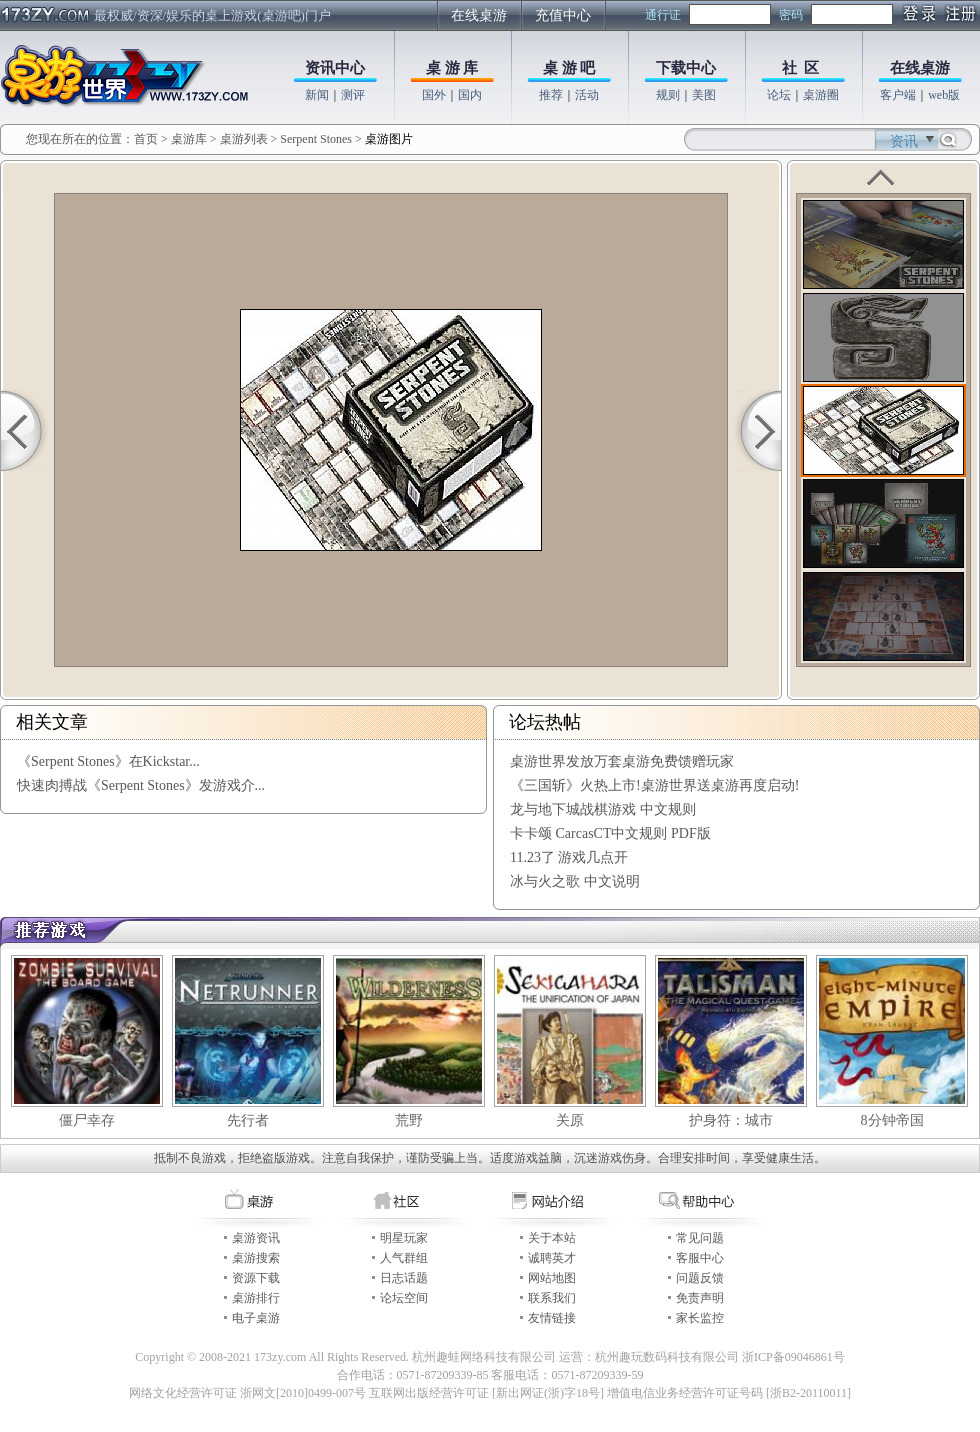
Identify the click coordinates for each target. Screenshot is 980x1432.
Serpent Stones (316, 139)
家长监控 (700, 1318)
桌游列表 (244, 139)
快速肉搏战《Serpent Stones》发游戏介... (141, 785)
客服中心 (700, 1258)
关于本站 (552, 1238)
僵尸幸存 (87, 1120)
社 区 (801, 68)
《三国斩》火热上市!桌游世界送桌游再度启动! (654, 785)
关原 (570, 1120)
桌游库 (190, 139)
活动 (587, 95)
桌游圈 (821, 95)
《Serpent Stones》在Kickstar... (108, 761)
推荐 (551, 95)
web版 (944, 95)
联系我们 (552, 1298)
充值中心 (563, 15)
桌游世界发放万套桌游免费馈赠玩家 (622, 761)
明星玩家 (404, 1238)
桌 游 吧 (569, 68)
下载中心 (686, 68)
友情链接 (552, 1318)
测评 (353, 95)
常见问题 (700, 1238)
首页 (146, 139)
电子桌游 (256, 1318)
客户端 (898, 95)
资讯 (904, 141)
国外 (434, 95)
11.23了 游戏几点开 (569, 857)
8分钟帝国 (892, 1120)
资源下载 (256, 1278)
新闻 (317, 95)
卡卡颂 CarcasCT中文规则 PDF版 (610, 833)
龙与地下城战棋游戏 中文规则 (603, 809)
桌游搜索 (256, 1258)
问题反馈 (700, 1278)
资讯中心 (335, 68)
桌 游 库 (452, 68)
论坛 (779, 95)
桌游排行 (256, 1298)
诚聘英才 (552, 1258)
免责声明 (700, 1298)
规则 (668, 95)
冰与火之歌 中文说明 (575, 881)
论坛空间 (404, 1298)
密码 (791, 15)
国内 (470, 95)
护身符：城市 (731, 1120)
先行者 (248, 1120)
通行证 (663, 15)
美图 (704, 95)
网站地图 (552, 1278)
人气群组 (404, 1258)
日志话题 (404, 1278)
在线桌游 (479, 15)
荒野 (409, 1120)
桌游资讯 (256, 1238)
